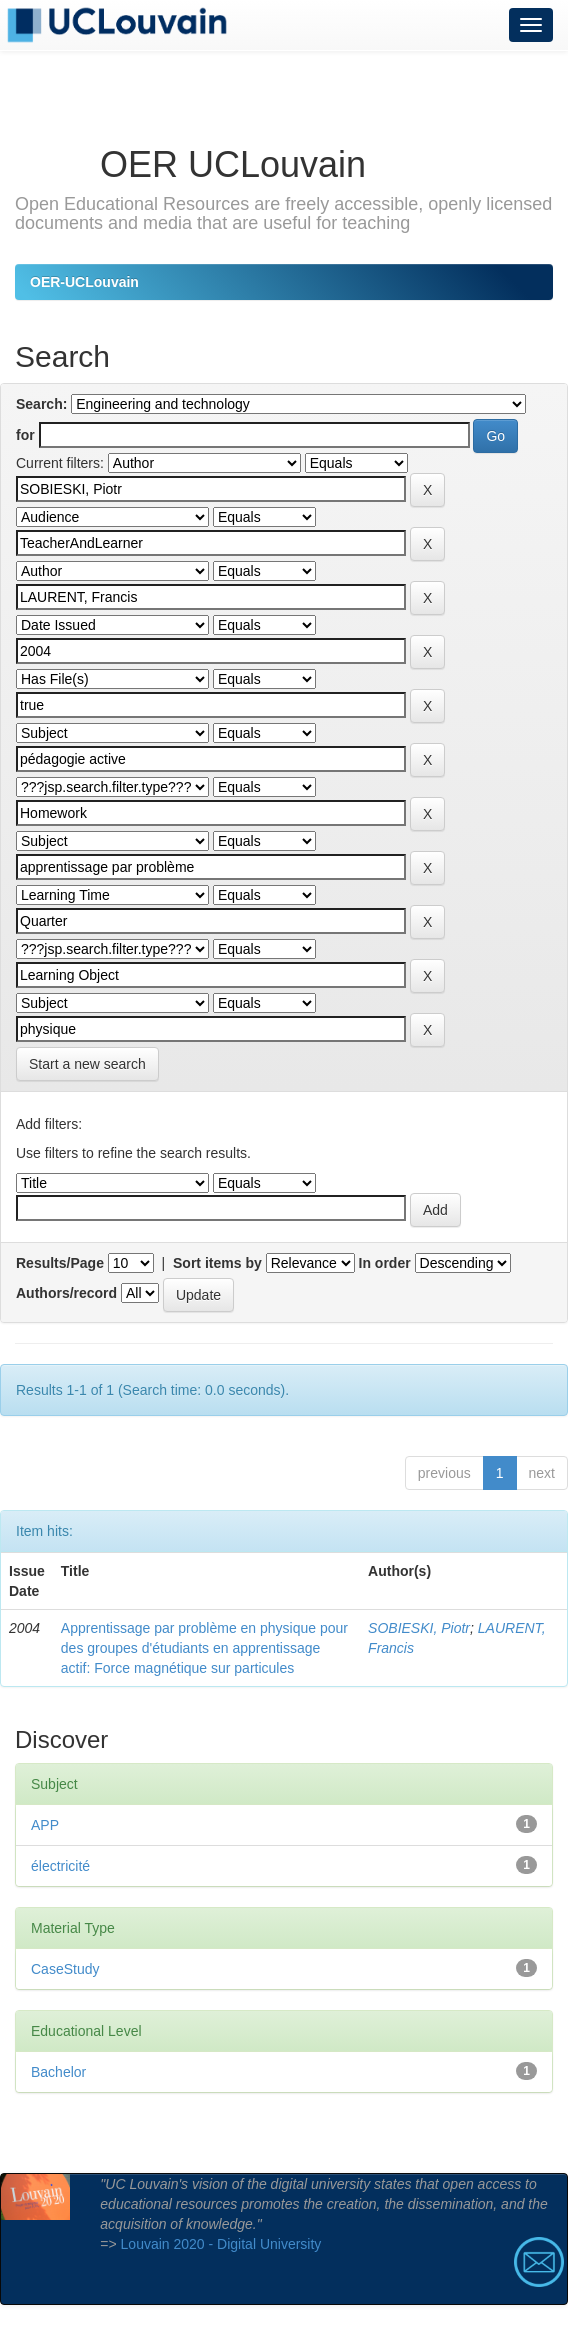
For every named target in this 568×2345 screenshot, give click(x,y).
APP (45, 1825)
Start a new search (87, 1064)
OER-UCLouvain (84, 282)
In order (385, 1263)
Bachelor (58, 2072)
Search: (41, 404)
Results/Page (60, 1263)
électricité (60, 1866)
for (25, 435)
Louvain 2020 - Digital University (221, 2244)
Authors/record (66, 1293)
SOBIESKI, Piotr (419, 1628)
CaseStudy (65, 1969)
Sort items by (217, 1263)
